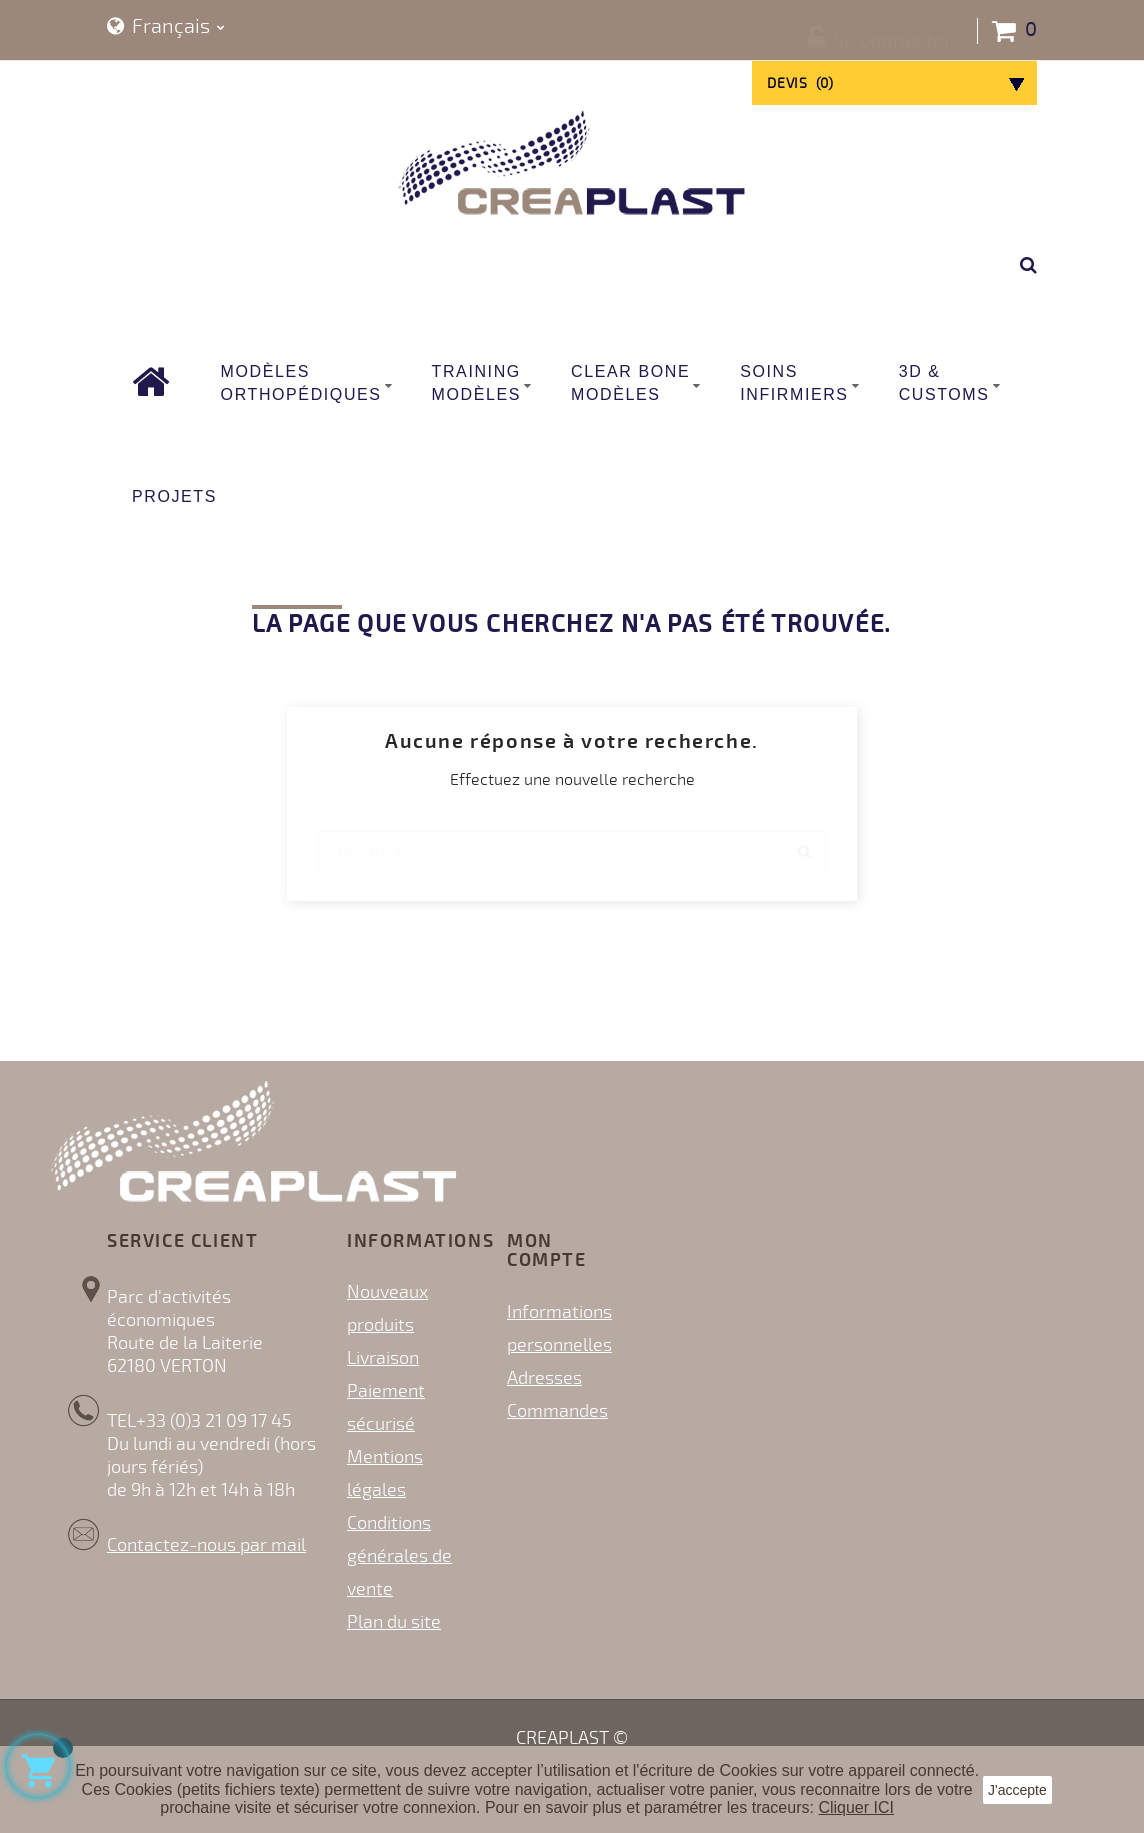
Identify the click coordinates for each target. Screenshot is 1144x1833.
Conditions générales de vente (399, 1556)
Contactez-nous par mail (206, 1545)
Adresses (544, 1378)
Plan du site (394, 1622)
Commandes (557, 1411)
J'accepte (1017, 1790)
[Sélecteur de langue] (166, 27)
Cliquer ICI (856, 1807)
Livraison (383, 1358)
